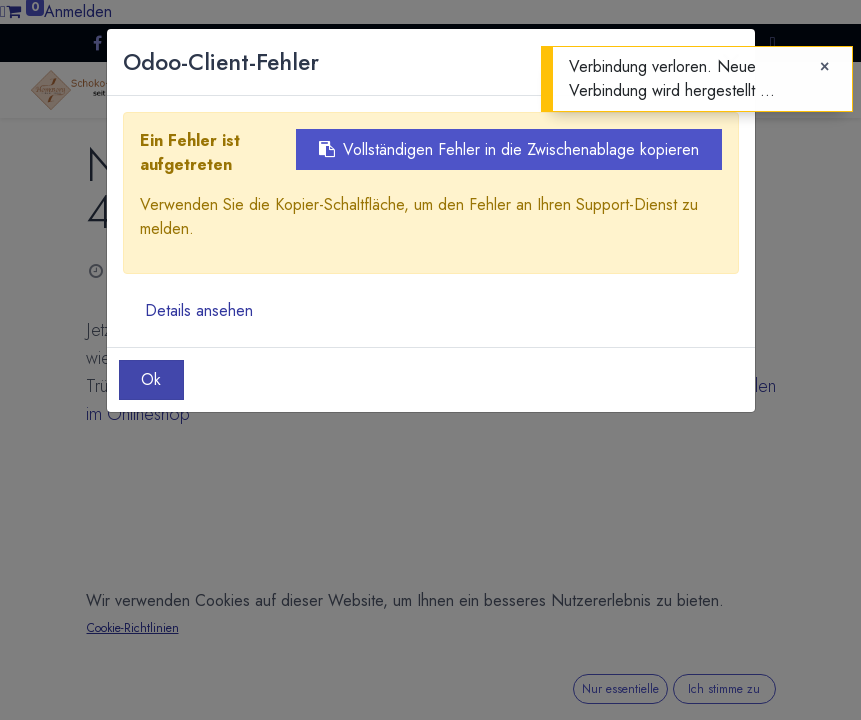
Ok (151, 379)
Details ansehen (199, 310)
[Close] (824, 67)
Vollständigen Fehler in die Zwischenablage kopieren (509, 149)
